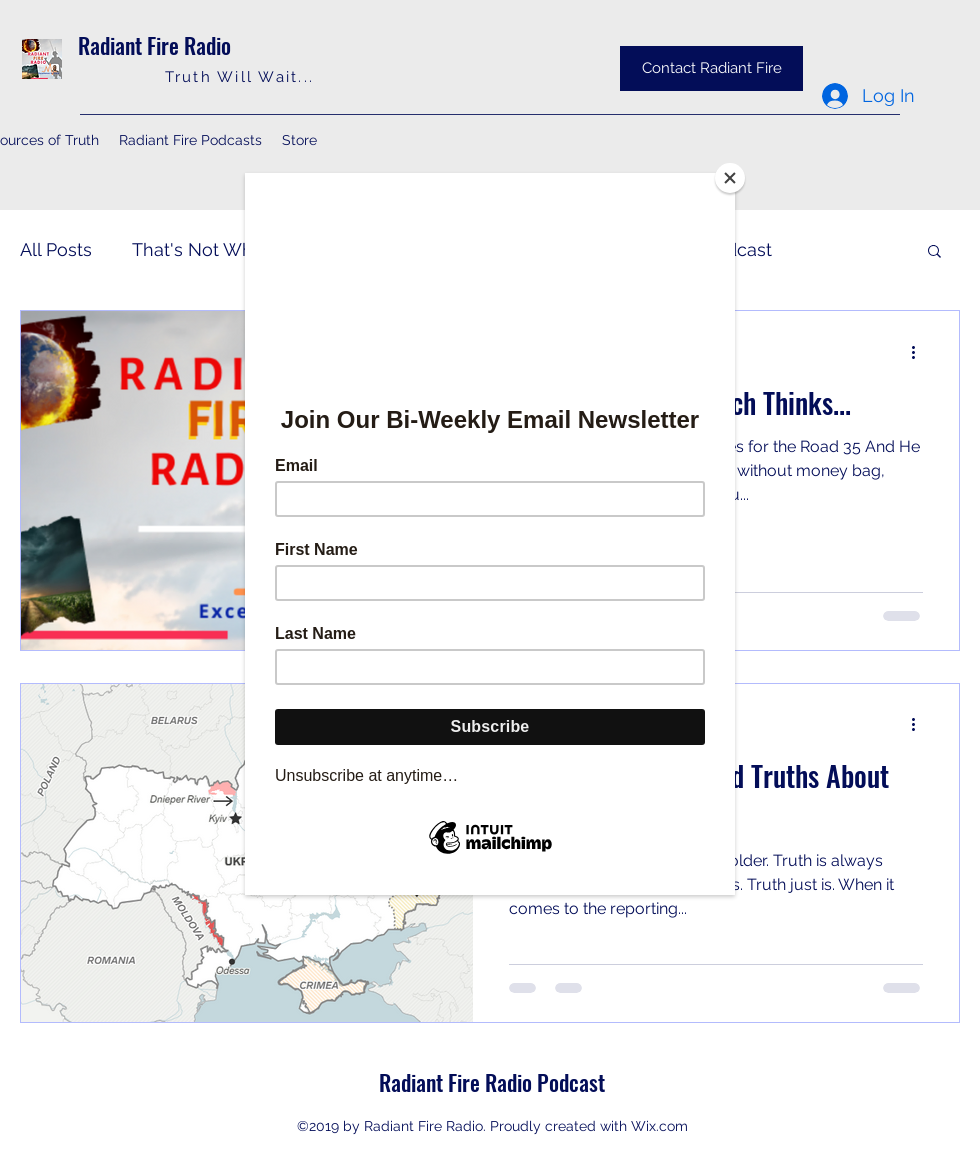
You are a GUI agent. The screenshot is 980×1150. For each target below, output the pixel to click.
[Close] (730, 178)
